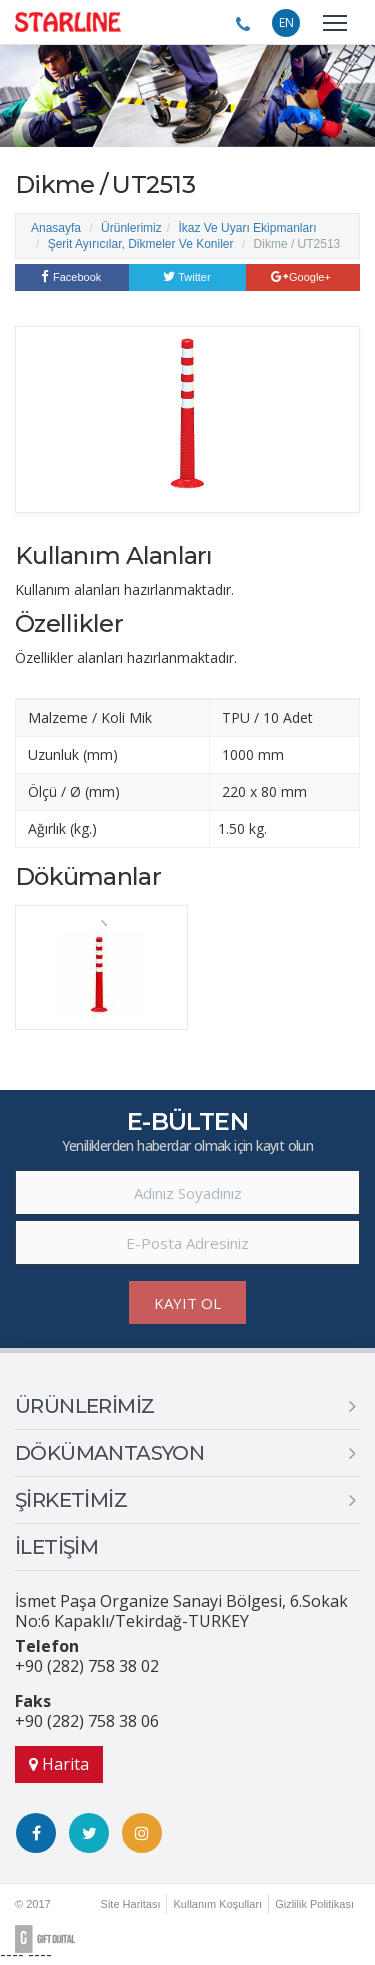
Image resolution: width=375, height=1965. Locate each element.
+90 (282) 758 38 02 (87, 1666)
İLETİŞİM (56, 1547)
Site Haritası (131, 1904)
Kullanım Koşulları (217, 1904)
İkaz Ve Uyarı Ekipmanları (247, 228)
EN (286, 22)
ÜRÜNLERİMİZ (84, 1406)
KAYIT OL (187, 1303)
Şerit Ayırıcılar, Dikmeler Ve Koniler (141, 244)
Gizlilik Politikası (314, 1904)
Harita (59, 1764)
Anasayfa (56, 228)
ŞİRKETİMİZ (71, 1500)
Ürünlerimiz (131, 228)
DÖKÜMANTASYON (109, 1453)
